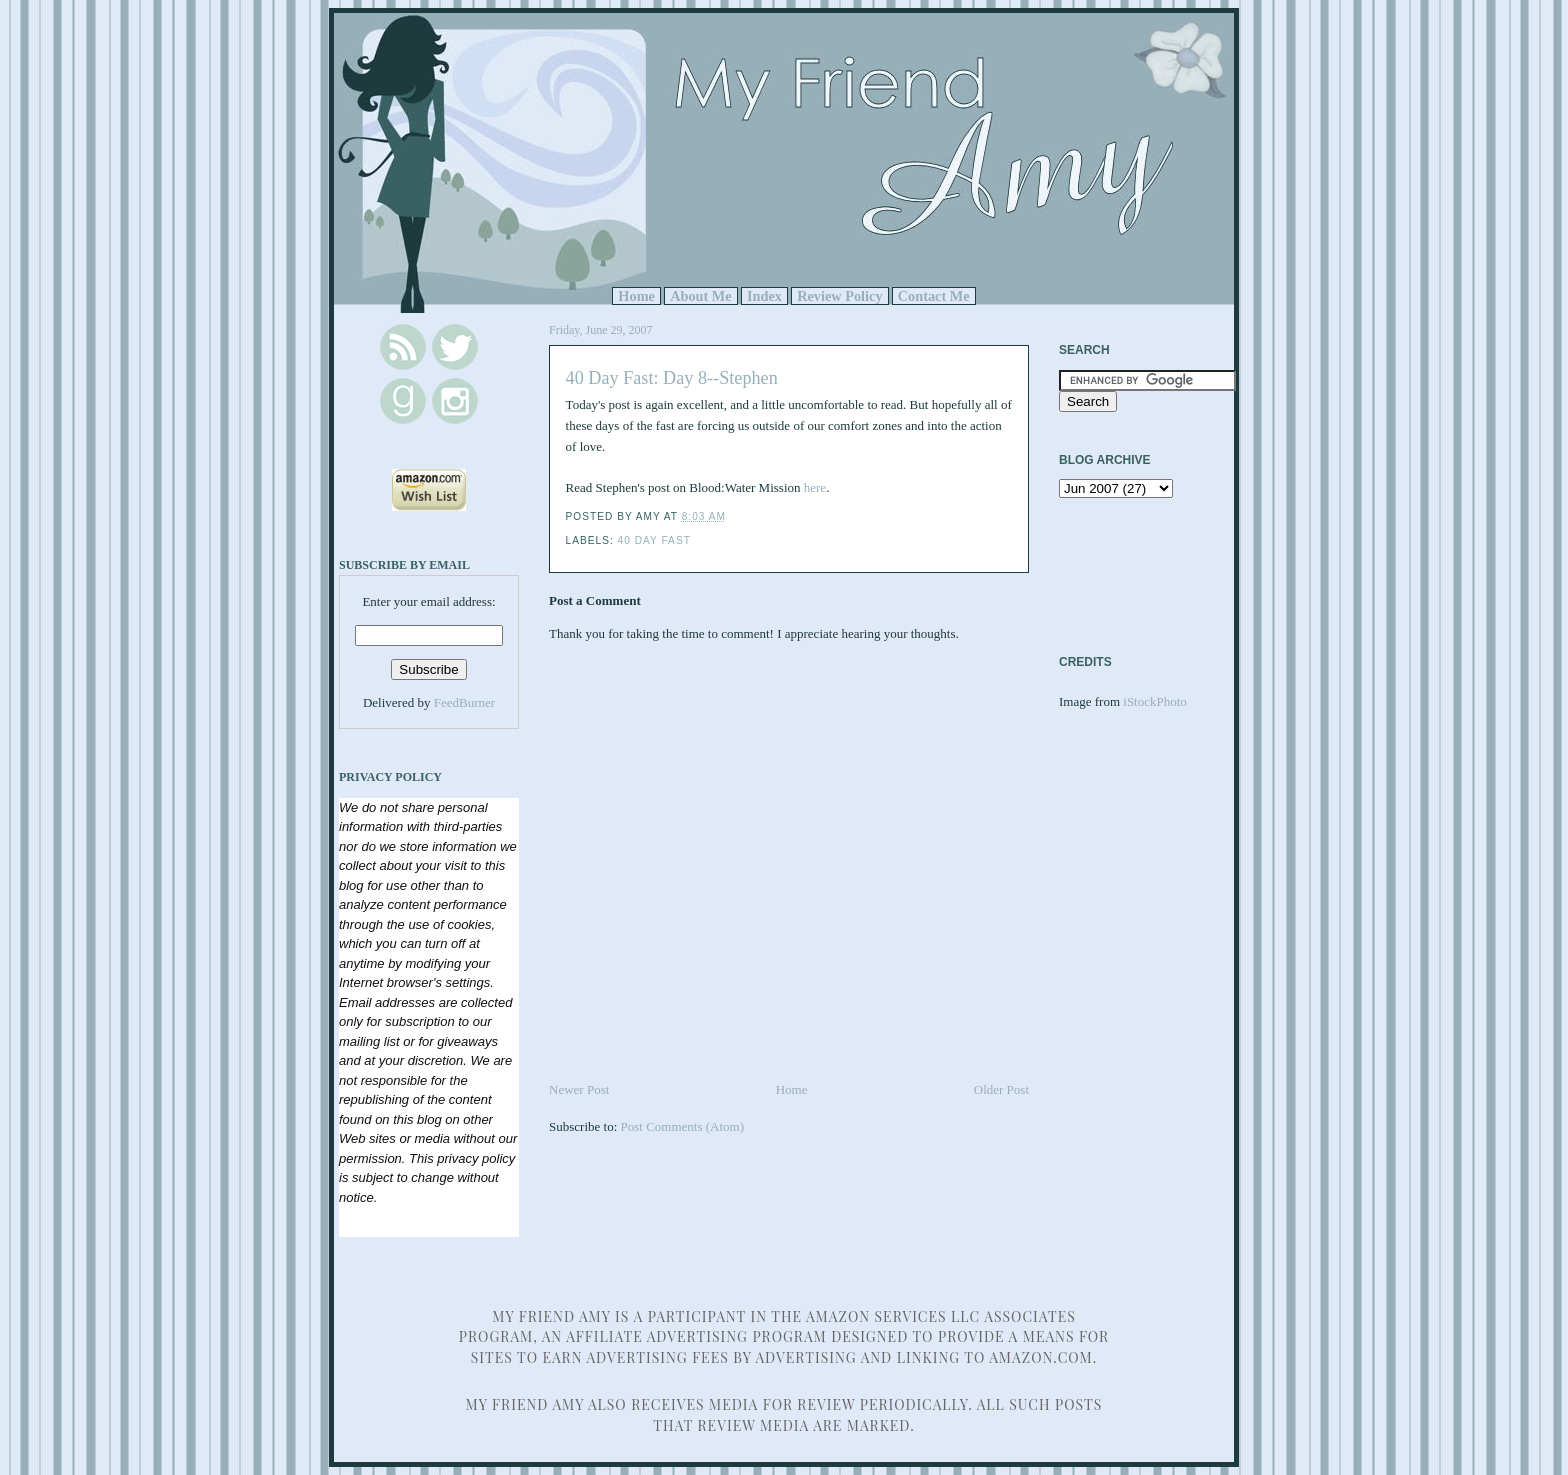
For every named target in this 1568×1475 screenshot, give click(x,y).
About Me (701, 296)
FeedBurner (464, 702)
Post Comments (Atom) (683, 1126)
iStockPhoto (1155, 701)
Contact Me (934, 296)
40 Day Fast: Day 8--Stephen (672, 378)
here (815, 487)
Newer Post (579, 1089)
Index (764, 296)
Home (636, 296)
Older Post (1001, 1089)
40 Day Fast (654, 540)
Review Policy (839, 296)
